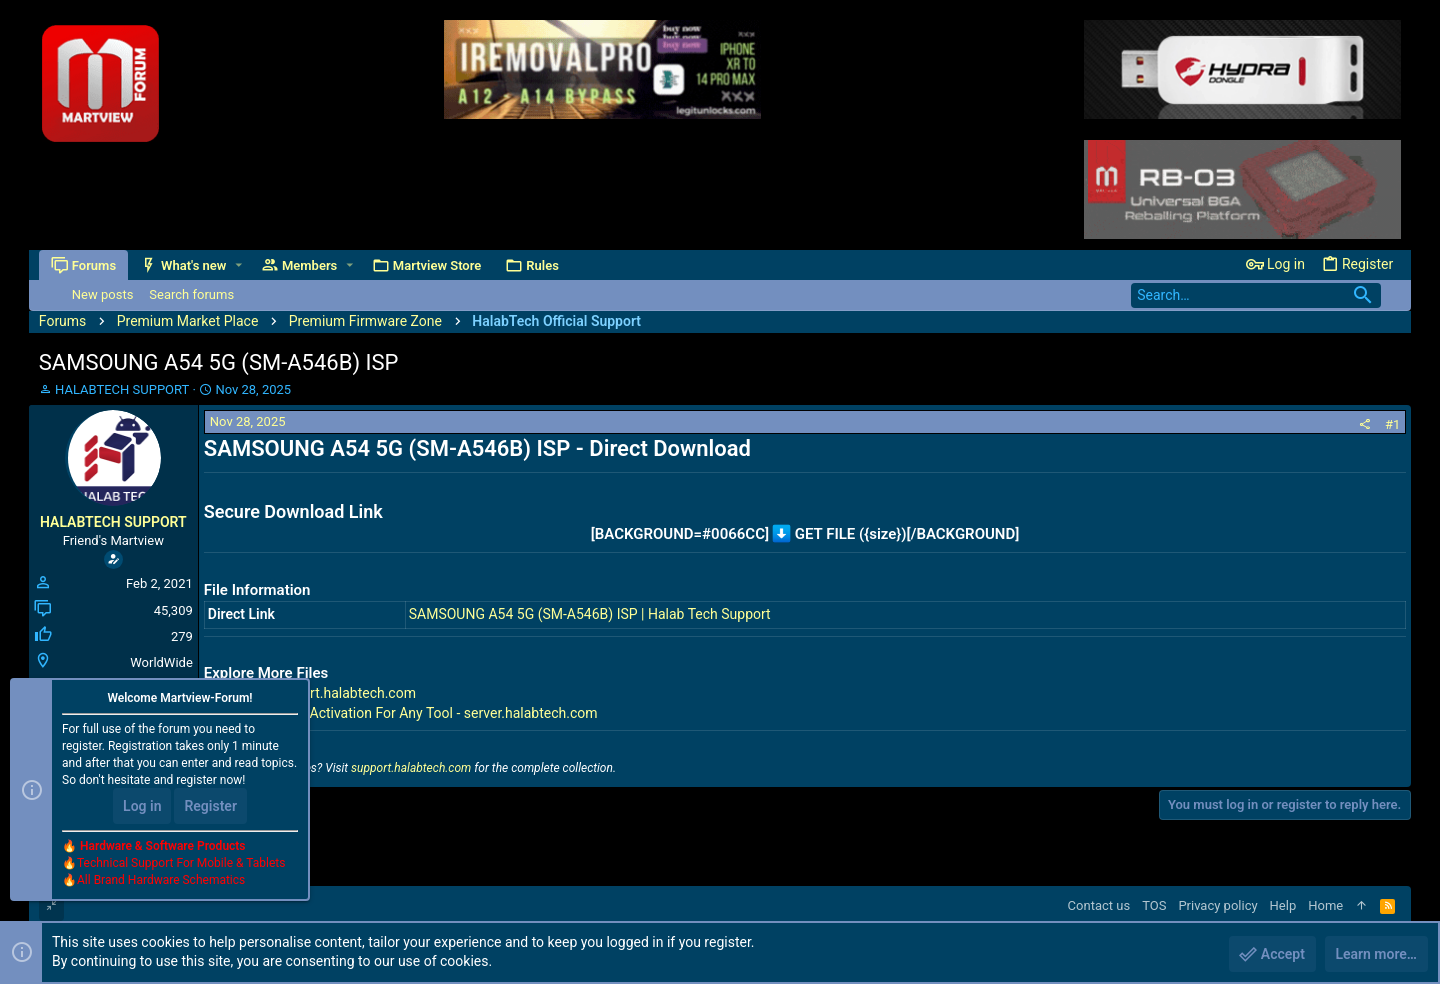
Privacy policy (1217, 905)
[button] (238, 265)
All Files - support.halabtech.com (314, 693)
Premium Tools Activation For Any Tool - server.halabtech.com (405, 713)
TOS (1154, 905)
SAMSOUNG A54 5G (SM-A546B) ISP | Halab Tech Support (590, 614)
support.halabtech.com (411, 768)
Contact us (1099, 905)
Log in (142, 806)
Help (1283, 905)
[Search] (1256, 295)
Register (210, 806)
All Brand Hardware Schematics (161, 880)
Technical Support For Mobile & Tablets (181, 863)
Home (1325, 905)
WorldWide (161, 662)
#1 (1392, 424)
